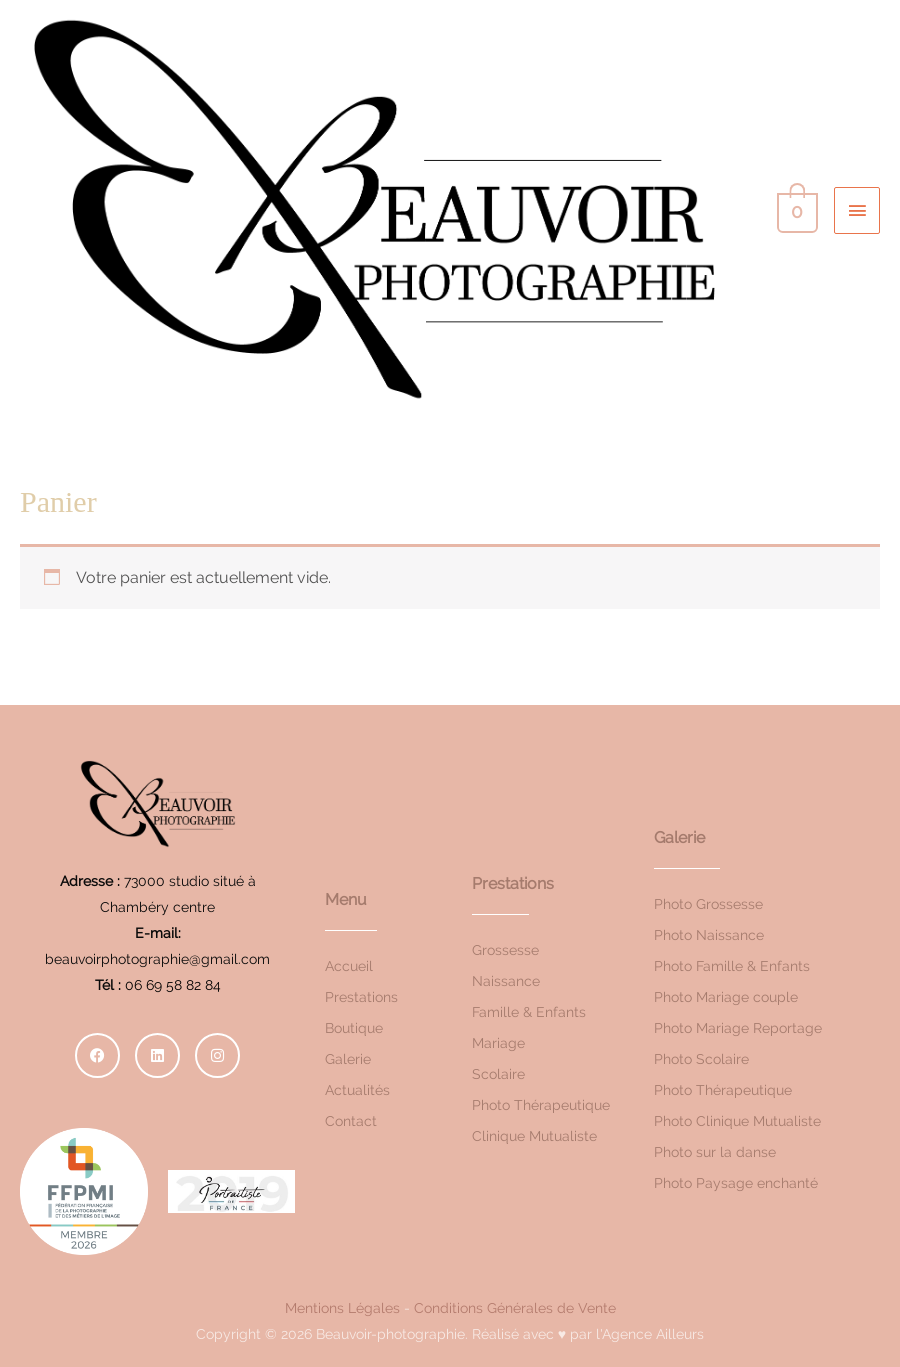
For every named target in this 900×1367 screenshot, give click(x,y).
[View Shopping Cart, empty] (795, 210)
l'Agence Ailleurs (650, 1334)
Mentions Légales (342, 1308)
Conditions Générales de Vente (515, 1308)
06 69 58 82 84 (173, 985)
